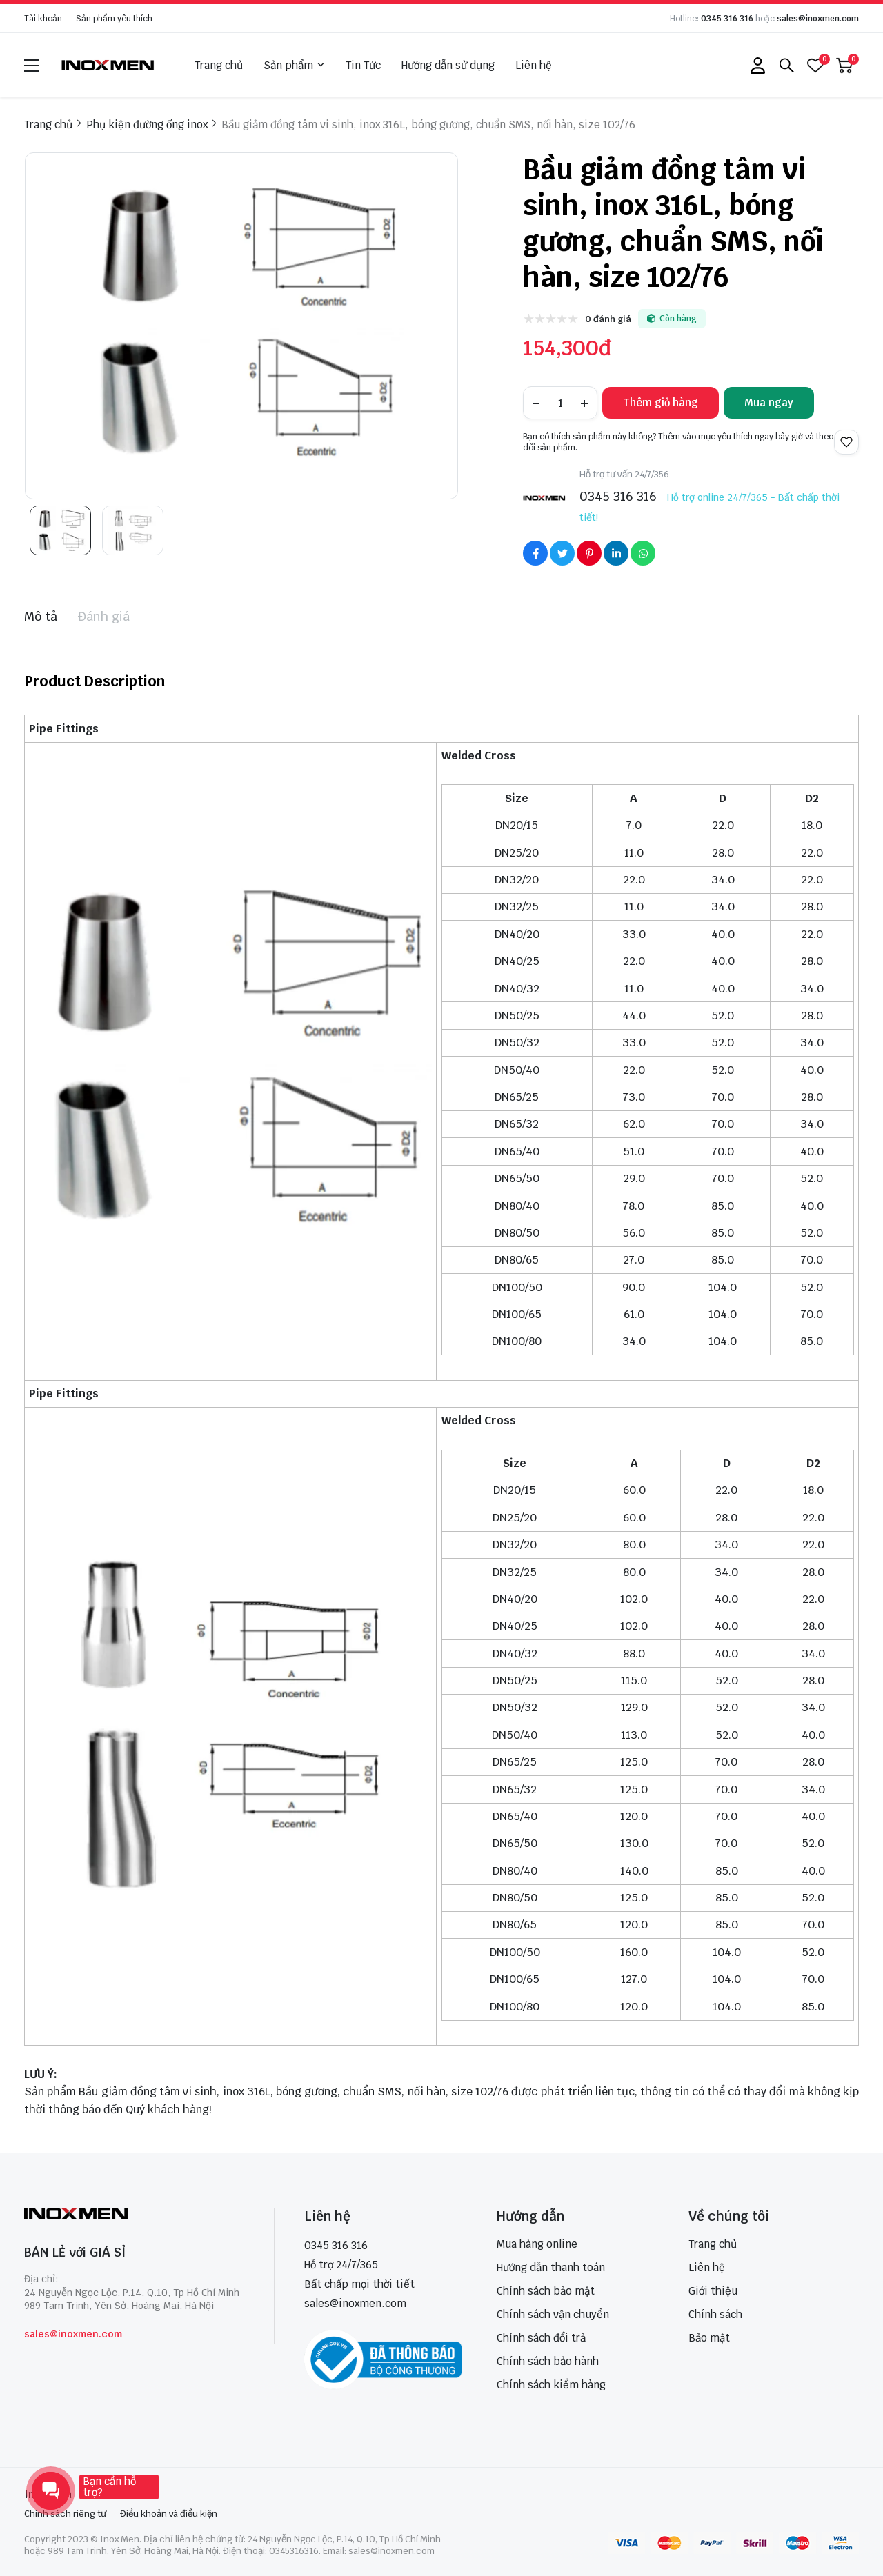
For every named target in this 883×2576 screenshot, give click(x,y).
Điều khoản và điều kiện (168, 2513)
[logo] (108, 65)
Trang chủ (219, 65)
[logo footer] (134, 2215)
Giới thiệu (712, 2290)
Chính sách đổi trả (541, 2337)
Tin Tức (363, 65)
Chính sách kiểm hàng (551, 2384)
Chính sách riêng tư (65, 2513)
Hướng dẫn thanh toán (551, 2267)
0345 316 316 (727, 18)
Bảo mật (709, 2337)
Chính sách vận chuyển (553, 2314)
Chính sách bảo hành (548, 2361)
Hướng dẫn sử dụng (448, 65)
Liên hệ (533, 65)
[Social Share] (535, 553)
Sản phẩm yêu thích (114, 18)
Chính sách (715, 2314)
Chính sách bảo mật (546, 2290)
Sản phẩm (294, 65)
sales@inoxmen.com (818, 18)
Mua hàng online (537, 2243)
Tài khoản (43, 18)
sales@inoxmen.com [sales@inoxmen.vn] (355, 2303)
